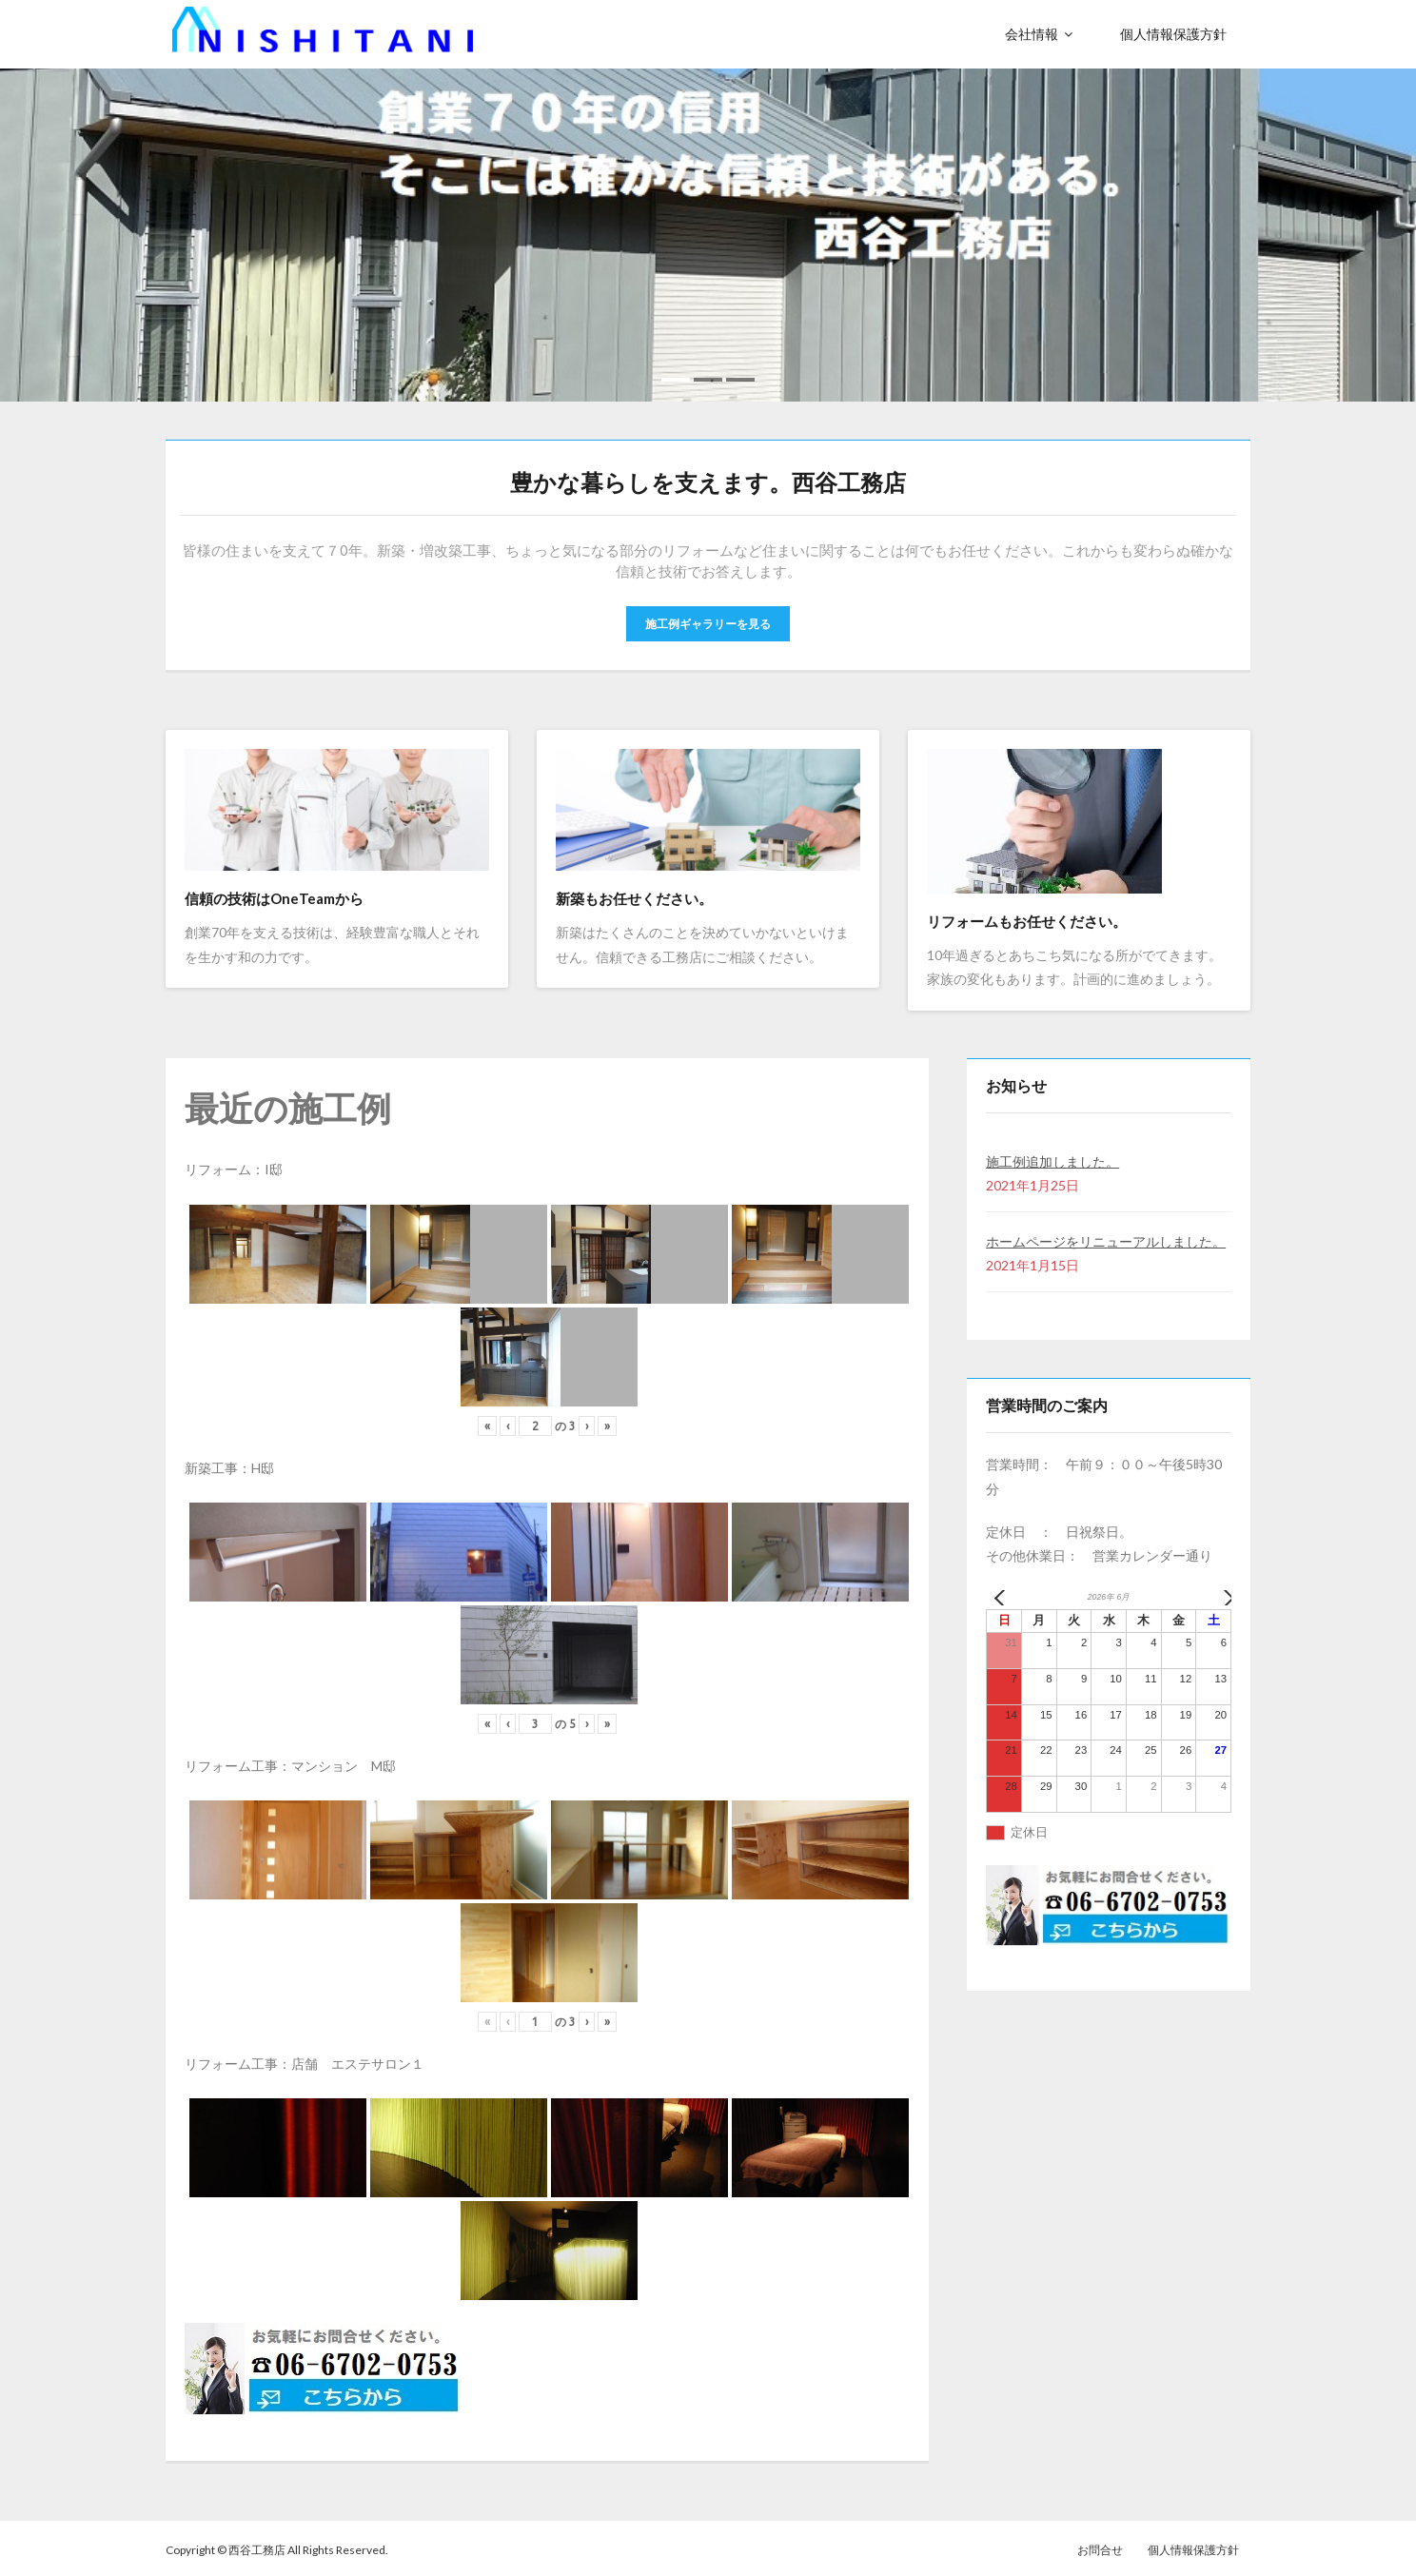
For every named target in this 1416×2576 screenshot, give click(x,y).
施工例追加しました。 (1052, 1158)
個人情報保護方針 (1193, 2546)
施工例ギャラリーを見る (708, 620)
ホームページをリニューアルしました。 (1106, 1238)
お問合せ (1100, 2546)
